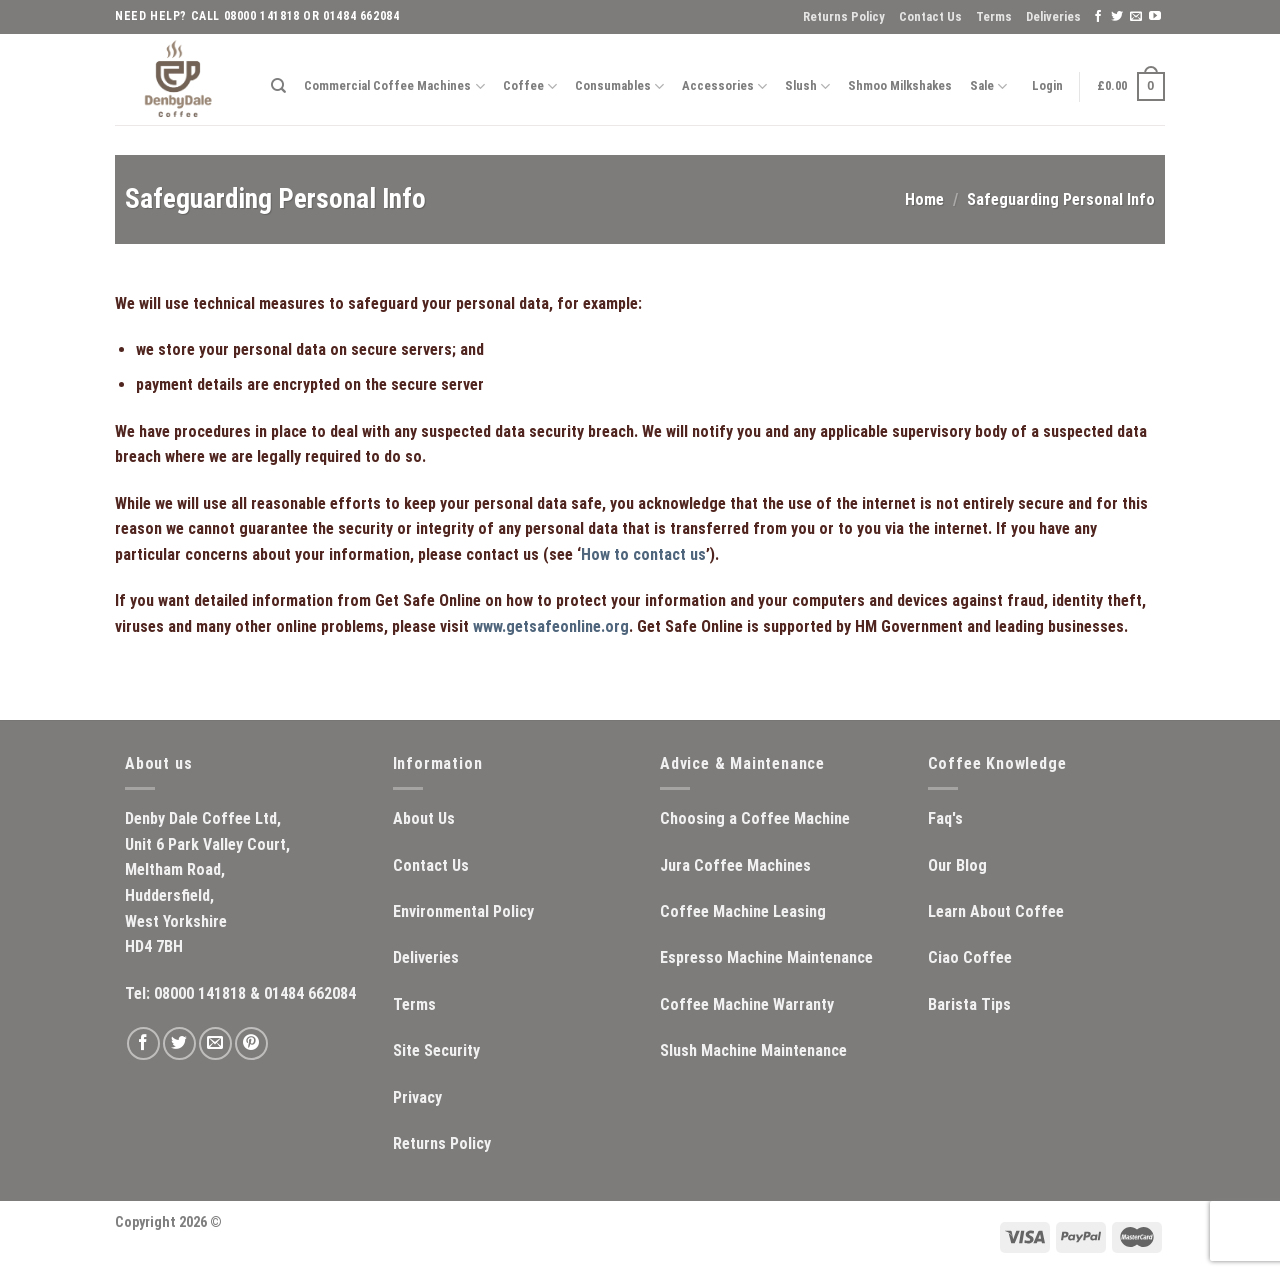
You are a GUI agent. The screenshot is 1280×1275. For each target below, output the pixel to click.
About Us (424, 818)
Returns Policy (844, 16)
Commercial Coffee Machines (394, 86)
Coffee (530, 86)
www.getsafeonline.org (551, 626)
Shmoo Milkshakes (900, 85)
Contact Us (930, 16)
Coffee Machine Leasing (743, 911)
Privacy (417, 1097)
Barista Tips (969, 1004)
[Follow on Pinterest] (251, 1043)
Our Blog (957, 865)
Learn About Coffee (996, 911)
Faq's (945, 818)
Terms (994, 16)
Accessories (724, 86)
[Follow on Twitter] (1117, 17)
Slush (807, 86)
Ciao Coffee (970, 957)
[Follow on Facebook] (1098, 17)
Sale (988, 86)
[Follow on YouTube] (1155, 17)
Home (924, 199)
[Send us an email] (1136, 17)
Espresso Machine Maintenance (766, 957)
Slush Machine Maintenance (753, 1050)
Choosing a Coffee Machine (755, 818)
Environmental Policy (463, 911)
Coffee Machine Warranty (747, 1004)
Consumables (619, 86)
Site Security (436, 1050)
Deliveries (1053, 16)
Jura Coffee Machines (735, 865)
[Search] (278, 86)
